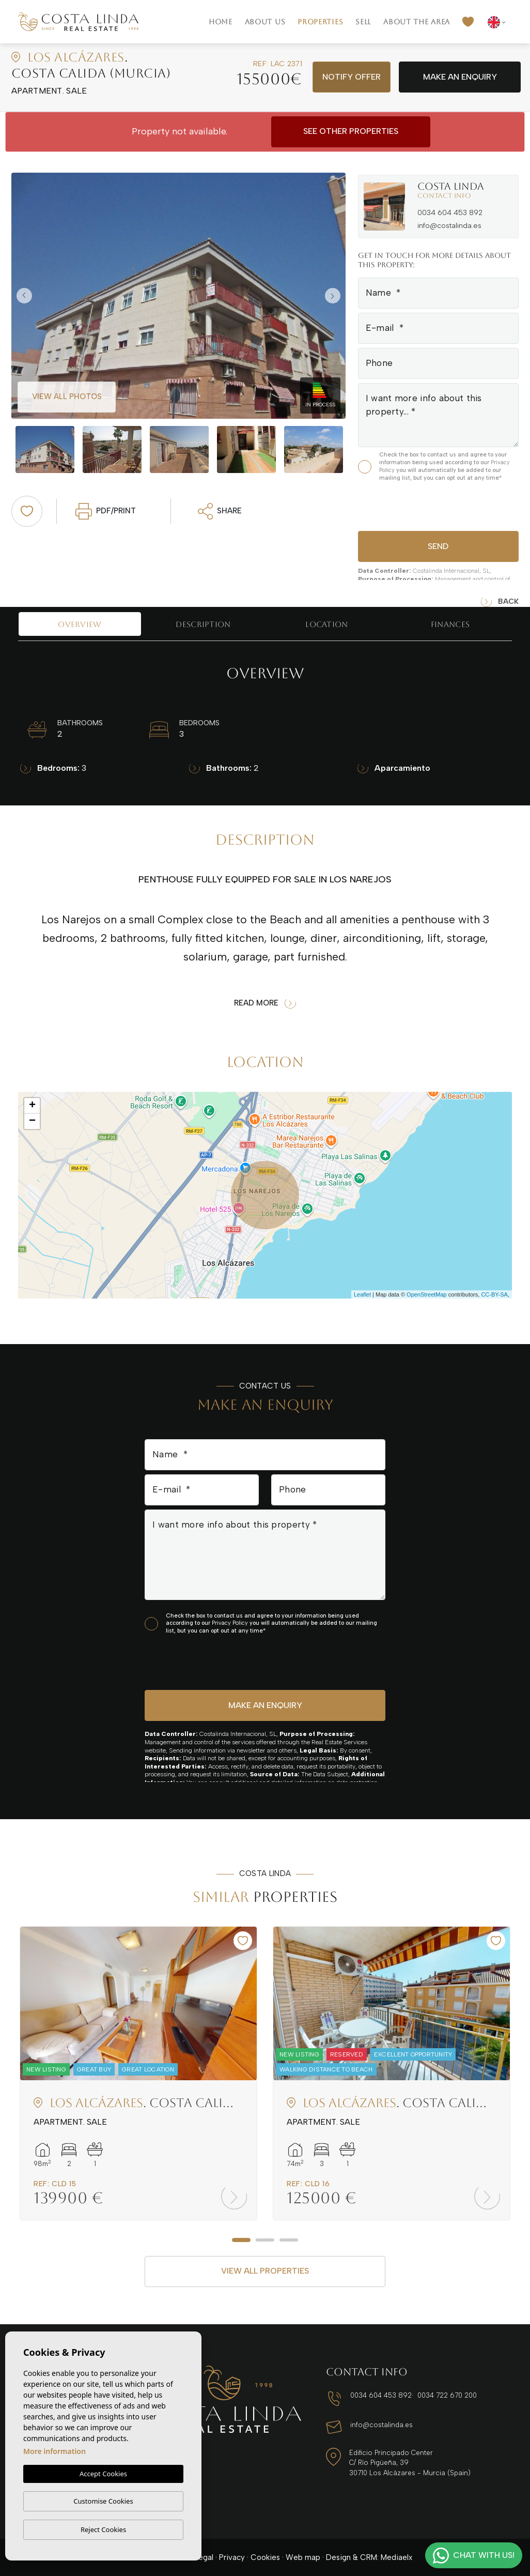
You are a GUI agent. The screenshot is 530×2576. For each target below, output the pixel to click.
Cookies (265, 2557)
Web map (303, 2557)
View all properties (265, 2271)
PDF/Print (105, 511)
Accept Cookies (103, 2473)
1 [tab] (241, 2240)
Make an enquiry (460, 77)
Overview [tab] (79, 624)
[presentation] (413, 505)
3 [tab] (288, 2240)
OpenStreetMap (427, 1294)
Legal (204, 2557)
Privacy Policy (231, 1623)
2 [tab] (265, 2240)
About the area (416, 22)
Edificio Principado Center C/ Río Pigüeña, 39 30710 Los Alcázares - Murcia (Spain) (410, 2463)
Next (335, 296)
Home (220, 22)
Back (500, 602)
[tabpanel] (138, 2073)
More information (54, 2451)
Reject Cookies (103, 2529)
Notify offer (351, 77)
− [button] (32, 1121)
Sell (363, 22)
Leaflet (362, 1294)
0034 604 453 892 (449, 212)
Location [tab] (326, 624)
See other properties (350, 131)
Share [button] (220, 511)
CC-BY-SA (494, 1294)
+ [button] (32, 1106)
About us (265, 22)
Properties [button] (320, 22)
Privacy (232, 2557)
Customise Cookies (103, 2501)
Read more (264, 1003)
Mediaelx (396, 2557)
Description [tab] (203, 624)
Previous (21, 296)
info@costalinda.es (449, 225)
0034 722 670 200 (447, 2395)
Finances (450, 624)
